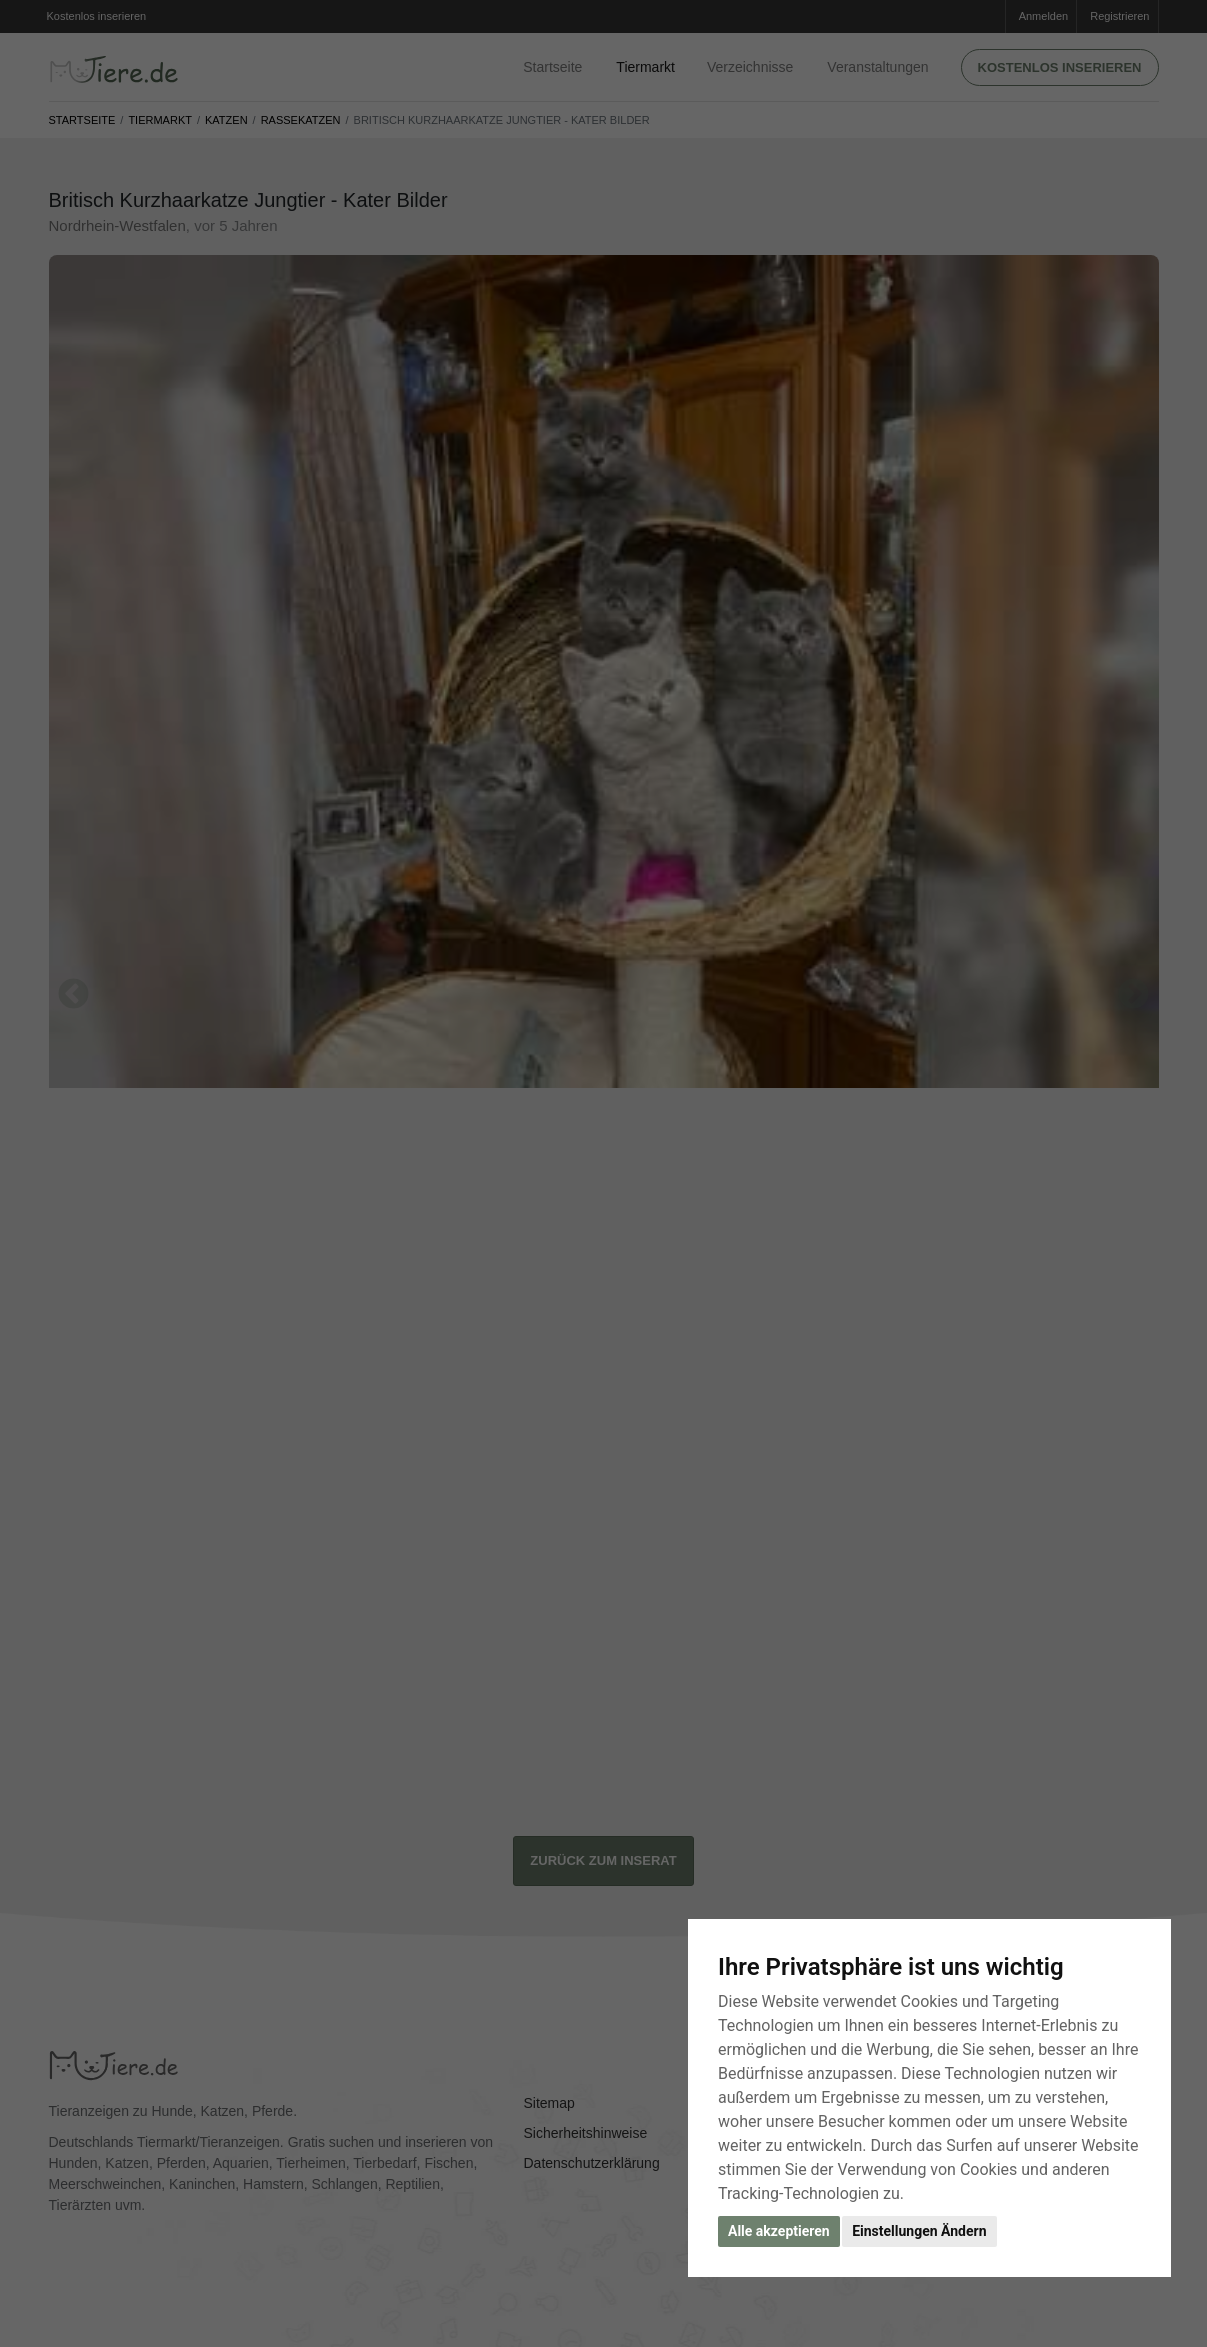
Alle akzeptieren (779, 2231)
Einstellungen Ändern (919, 2231)
